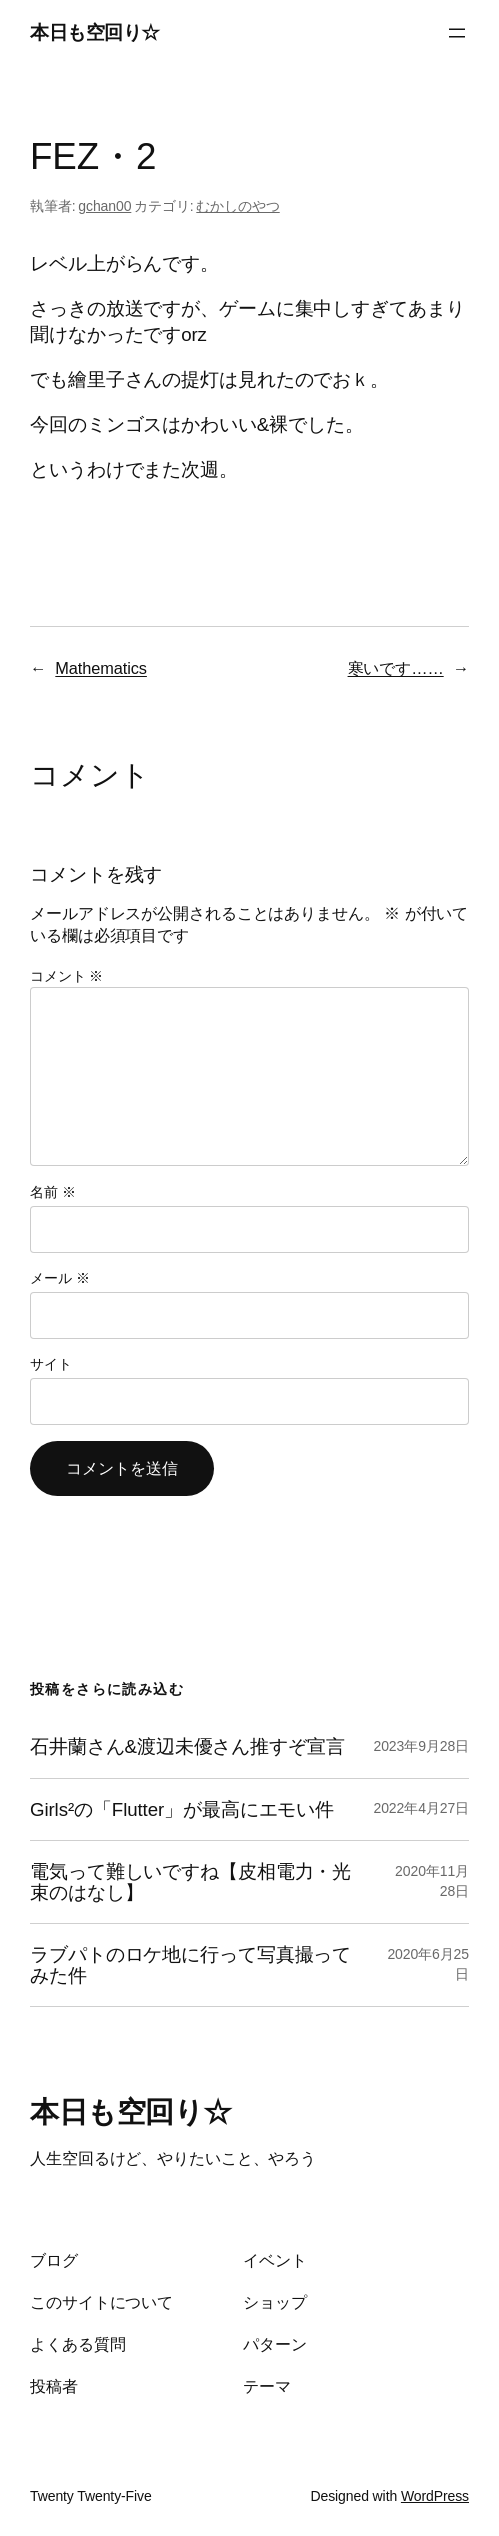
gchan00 (104, 206)
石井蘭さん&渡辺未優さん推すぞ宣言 (187, 1746)
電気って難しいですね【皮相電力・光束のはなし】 (190, 1882)
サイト (51, 1364)
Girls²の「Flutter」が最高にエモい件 (182, 1809)
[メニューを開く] (457, 33)
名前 (53, 1192)
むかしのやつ (237, 206)
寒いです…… (396, 668)
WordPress (435, 2496)
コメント (66, 976)
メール (59, 1278)
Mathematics (101, 668)
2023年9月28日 (421, 1746)
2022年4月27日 (421, 1808)
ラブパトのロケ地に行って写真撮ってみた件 (190, 1965)
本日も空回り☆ (95, 32)
